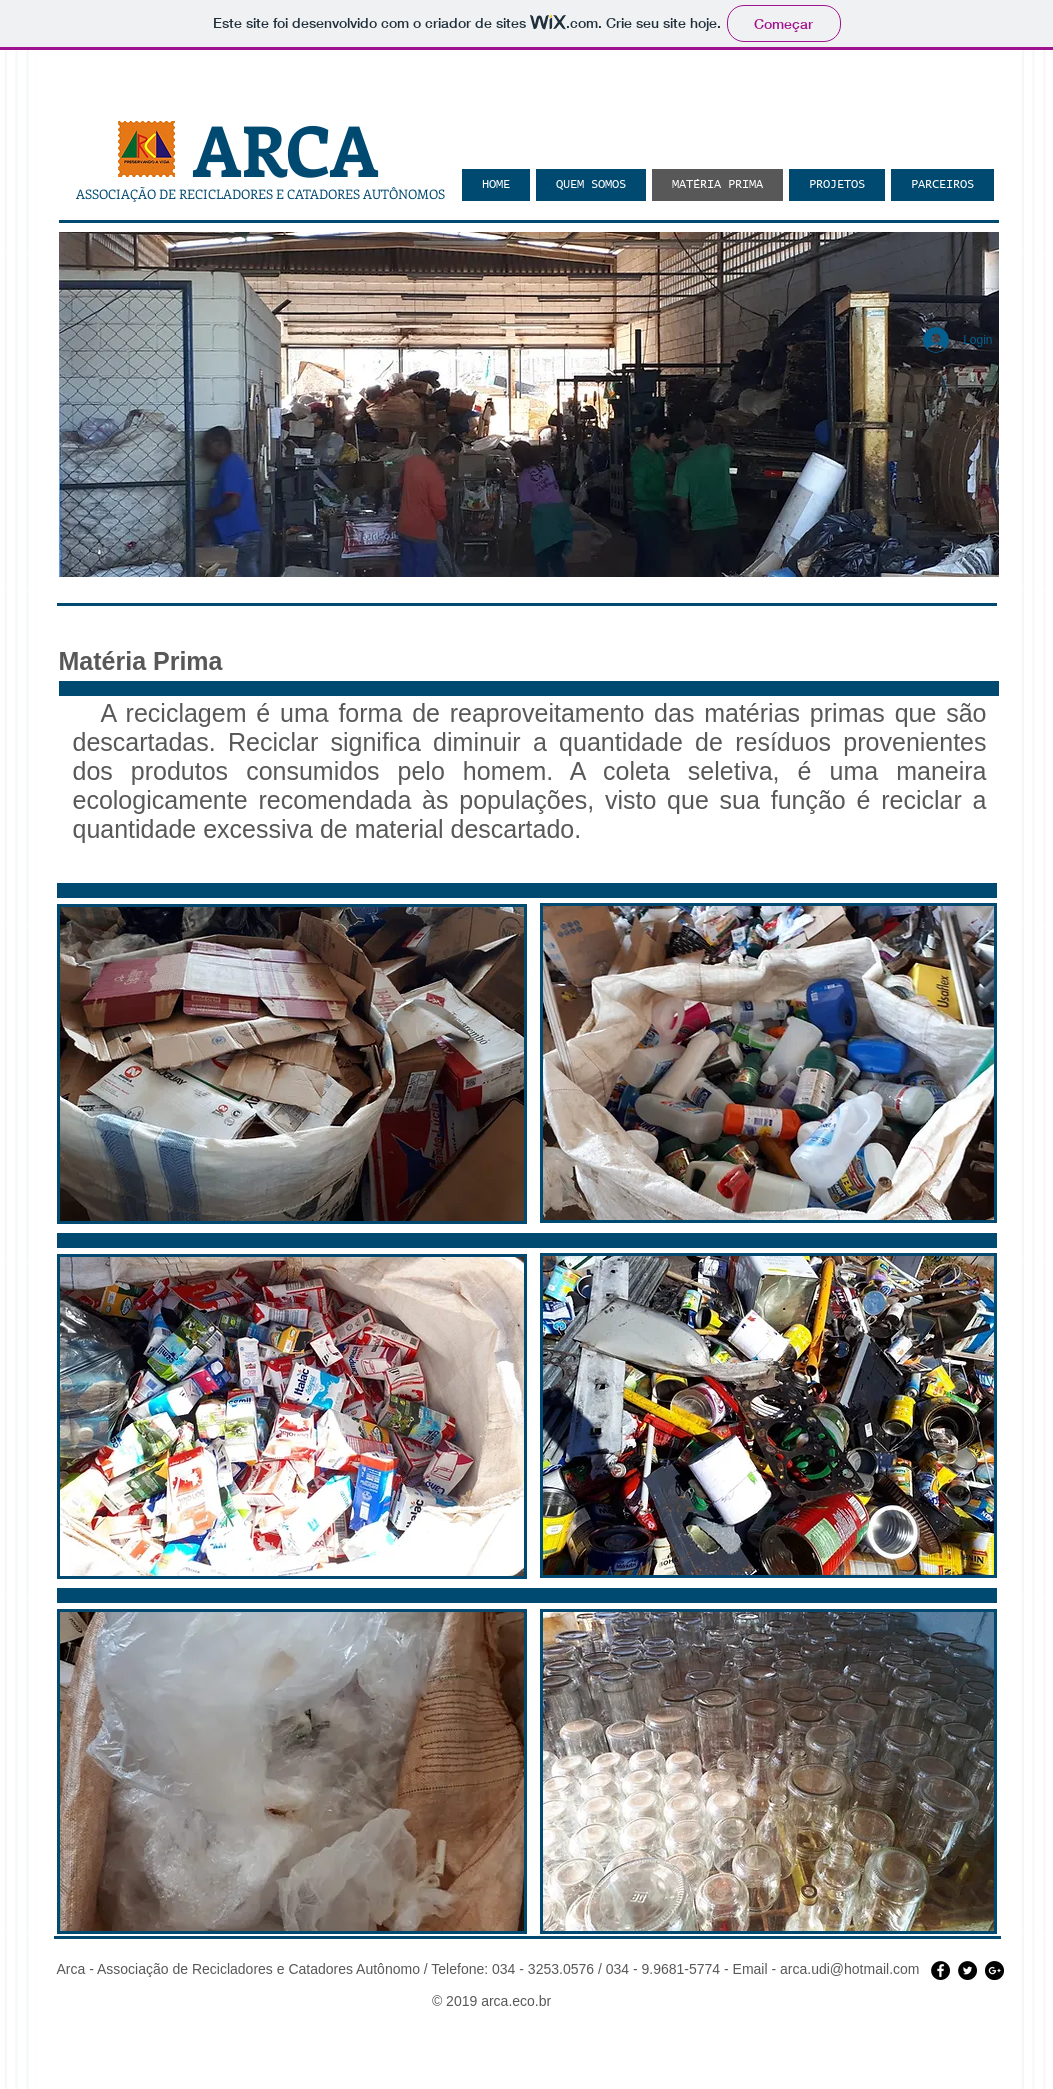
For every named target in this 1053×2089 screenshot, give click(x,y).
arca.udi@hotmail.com (850, 1969)
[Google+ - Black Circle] (994, 1970)
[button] (529, 404)
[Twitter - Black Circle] (967, 1970)
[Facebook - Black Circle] (940, 1970)
